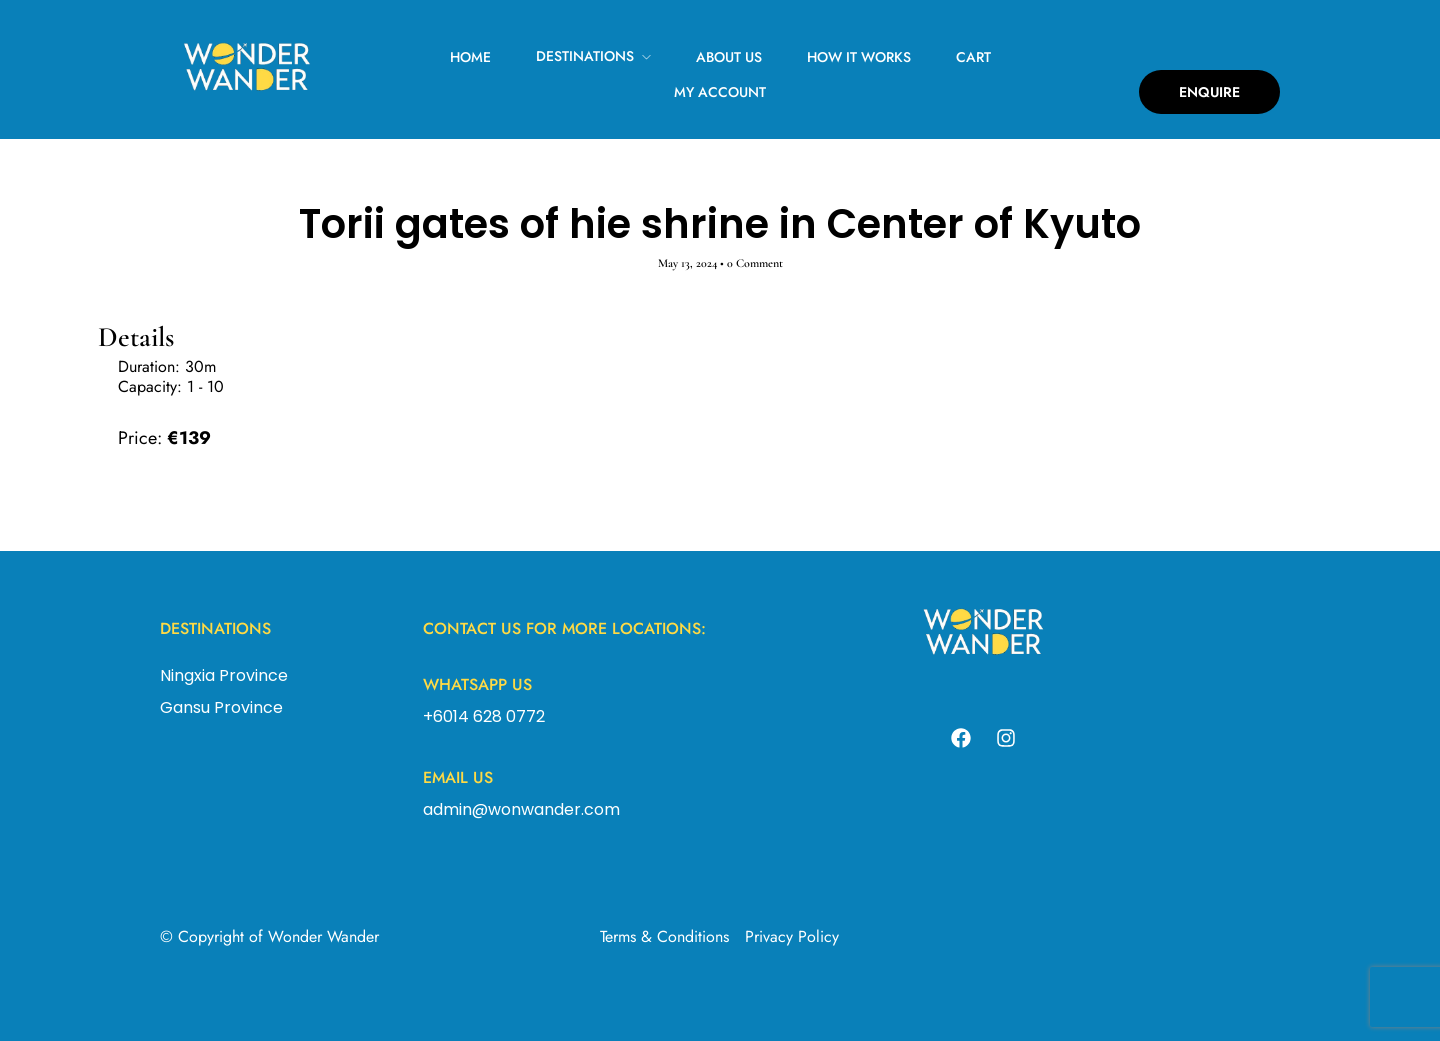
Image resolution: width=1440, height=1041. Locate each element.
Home (470, 57)
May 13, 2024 (687, 263)
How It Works (859, 57)
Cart (973, 57)
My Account (720, 92)
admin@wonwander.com (521, 809)
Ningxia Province (224, 675)
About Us (729, 57)
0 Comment (755, 263)
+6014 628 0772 (484, 716)
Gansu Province (221, 707)
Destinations (585, 56)
